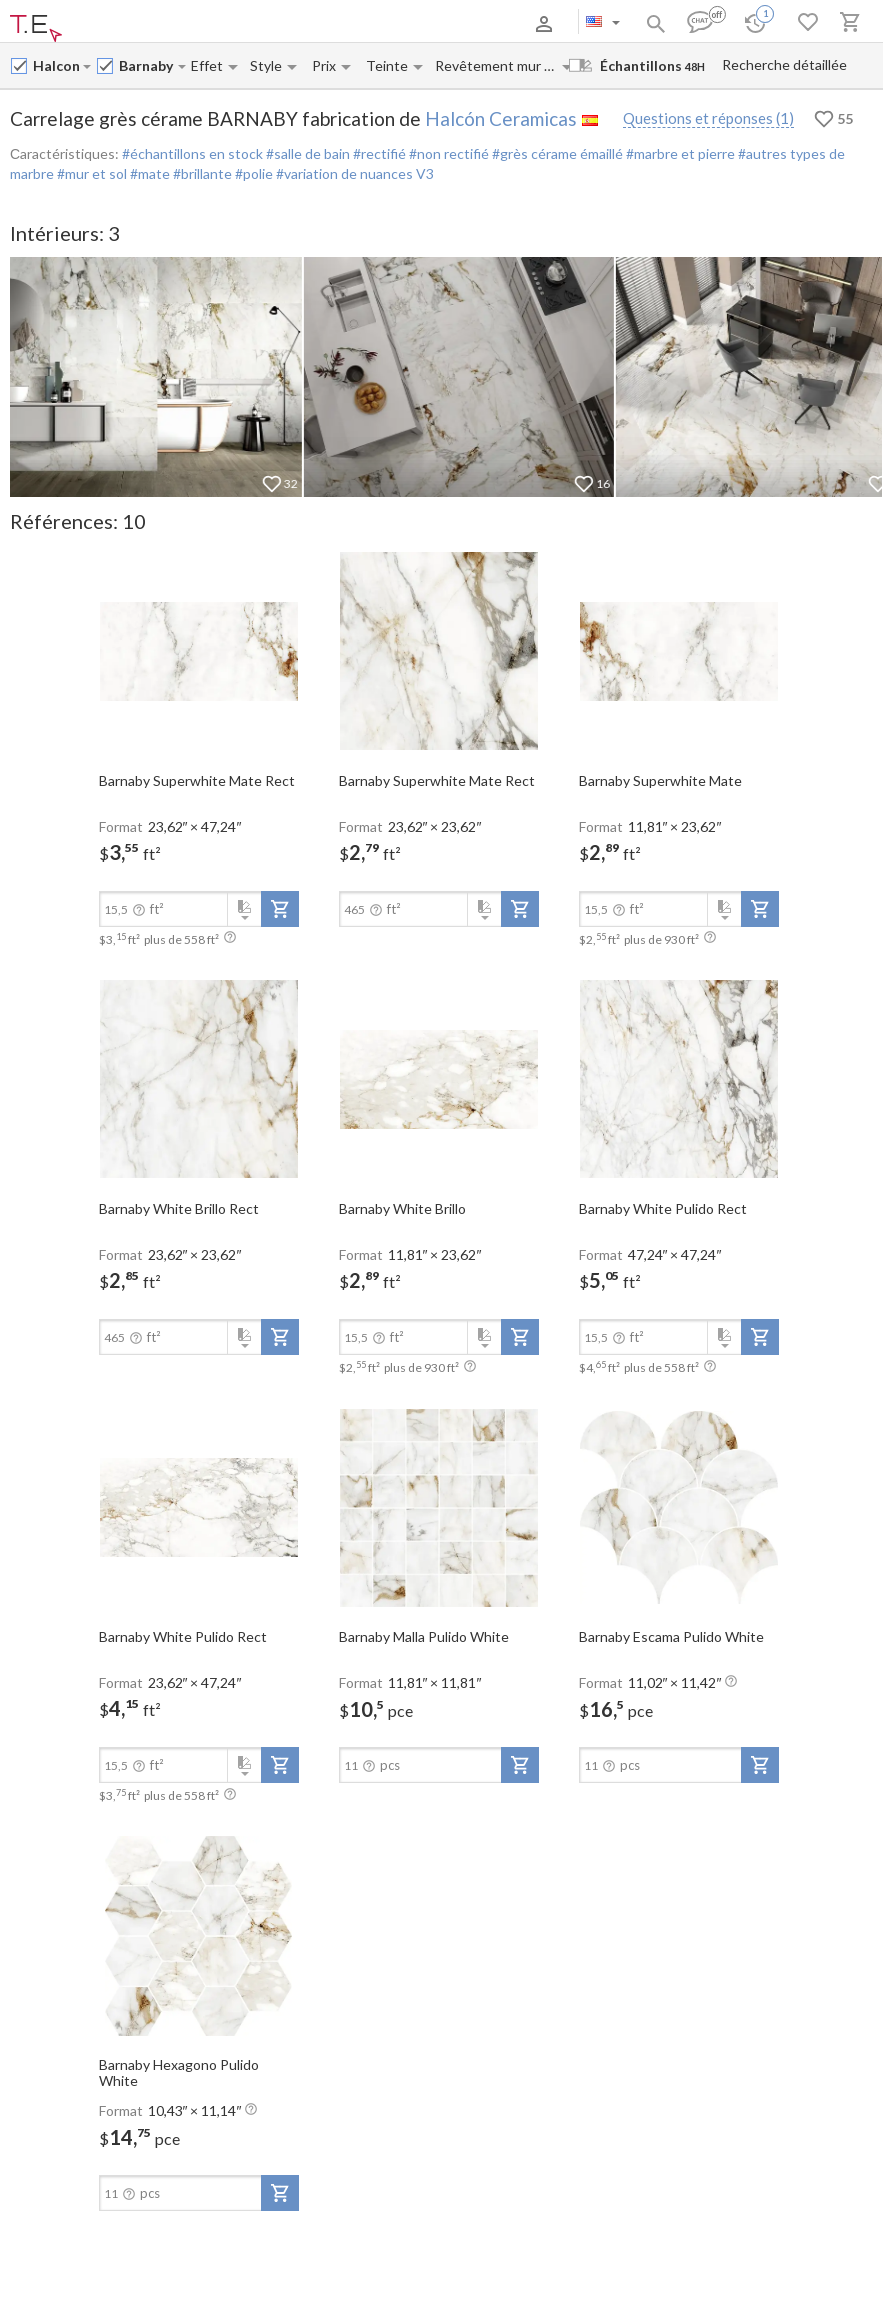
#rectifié (378, 153)
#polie (252, 173)
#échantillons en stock (192, 153)
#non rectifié (447, 153)
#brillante (201, 173)
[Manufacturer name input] (57, 65)
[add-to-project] (280, 909)
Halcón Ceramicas (501, 118)
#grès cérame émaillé (556, 153)
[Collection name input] (147, 65)
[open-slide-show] (199, 650)
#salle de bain (306, 153)
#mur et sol (90, 173)
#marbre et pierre (679, 153)
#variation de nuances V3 (353, 173)
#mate (148, 173)
